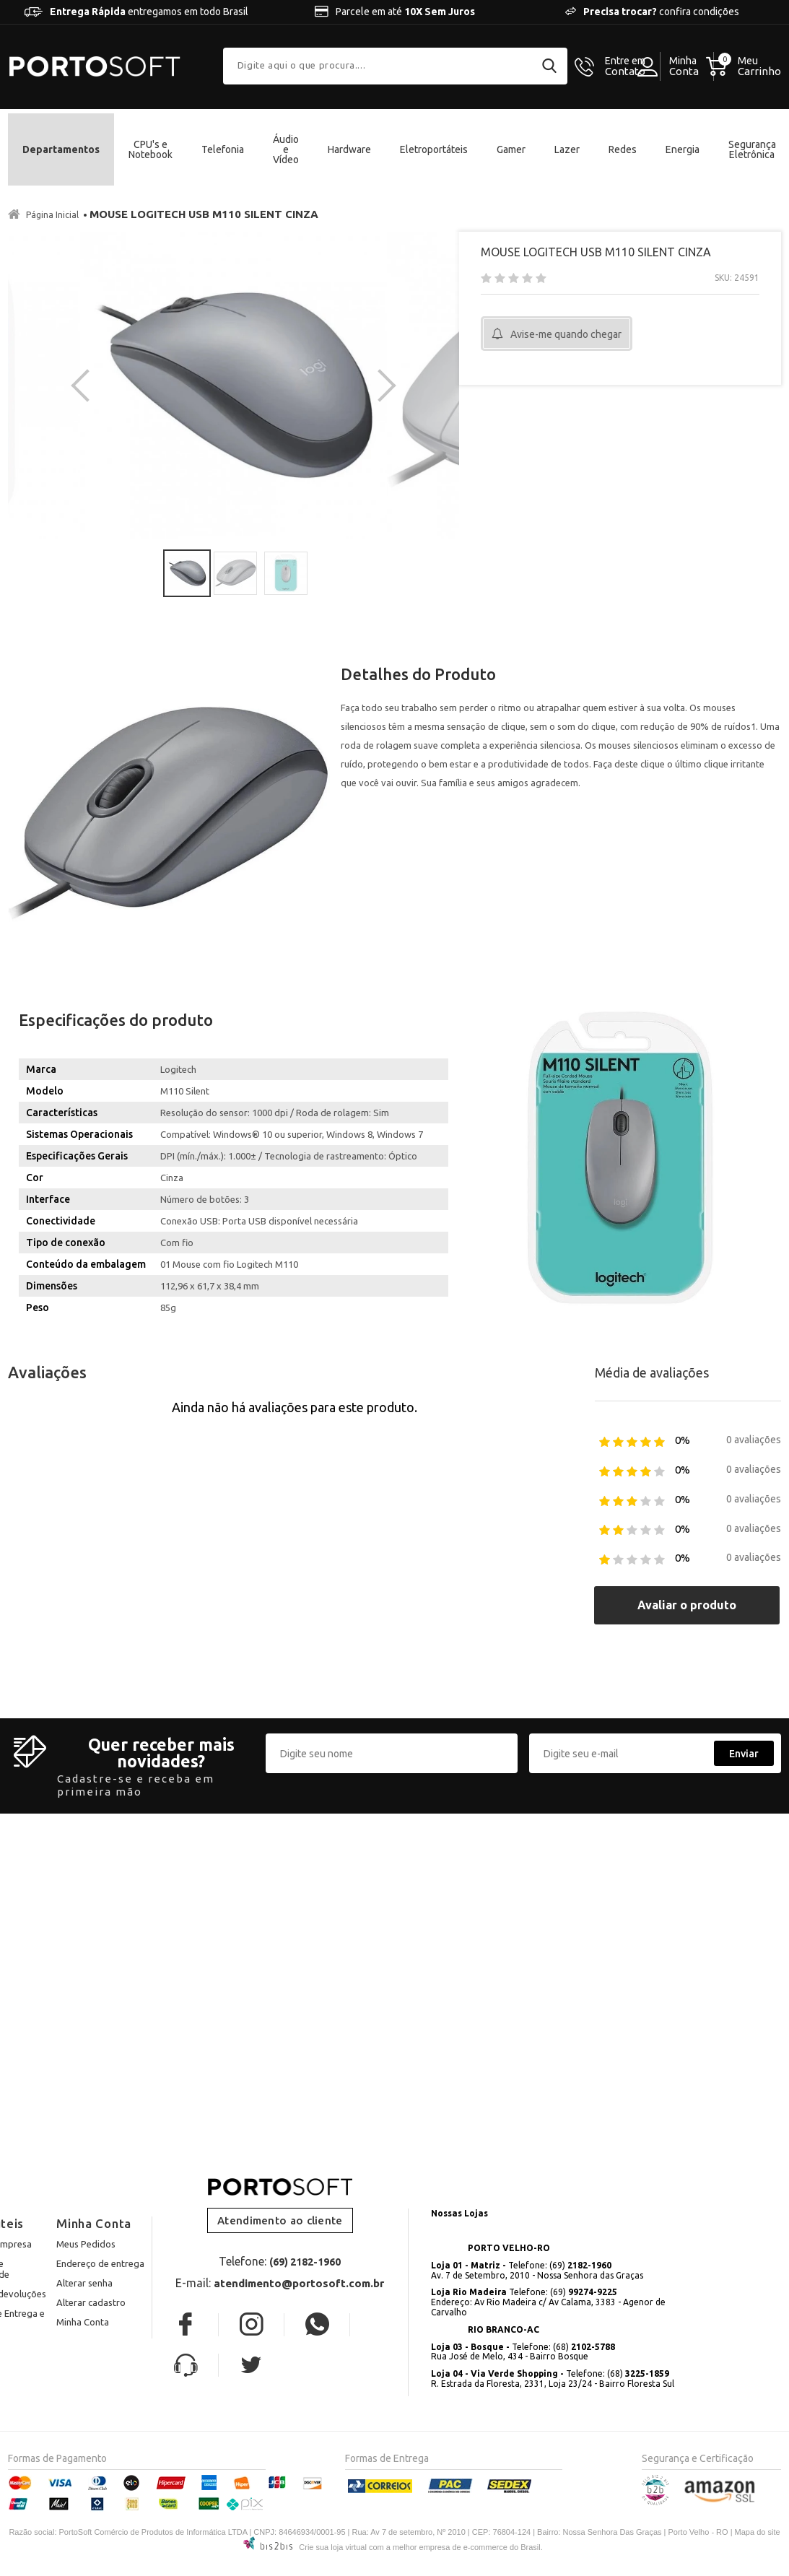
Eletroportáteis (434, 149)
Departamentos (61, 149)
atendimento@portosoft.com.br (299, 2207)
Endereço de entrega (100, 2187)
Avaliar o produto (686, 1529)
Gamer (511, 149)
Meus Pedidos (85, 2167)
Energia (682, 149)
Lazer (567, 149)
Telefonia (222, 149)
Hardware (349, 149)
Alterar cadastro (91, 2226)
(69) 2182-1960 (305, 2186)
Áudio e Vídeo (286, 149)
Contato (625, 66)
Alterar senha (84, 2206)
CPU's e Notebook (150, 149)
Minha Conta (82, 2245)
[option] (119, 347)
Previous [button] (87, 347)
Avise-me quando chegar (566, 334)
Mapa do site (757, 2455)
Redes (623, 149)
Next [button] (379, 347)
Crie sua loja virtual (333, 2470)
